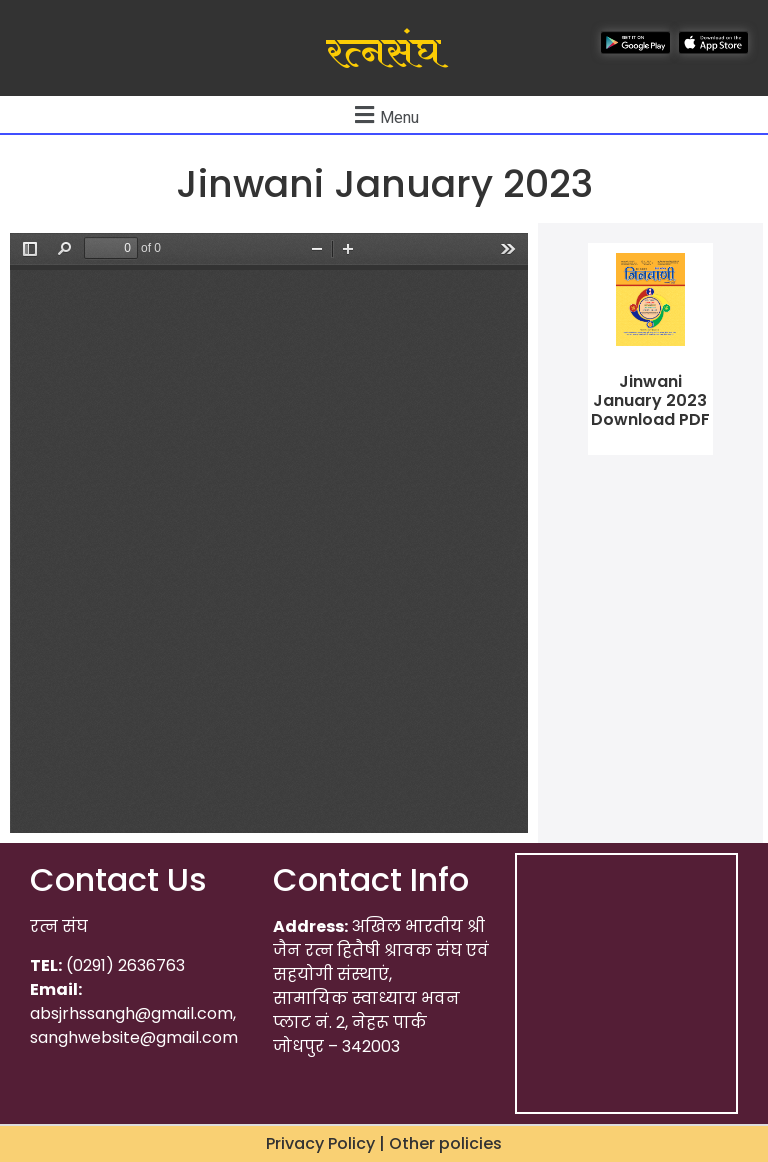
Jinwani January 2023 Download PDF (650, 400)
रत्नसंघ (383, 53)
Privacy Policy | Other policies (384, 1143)
